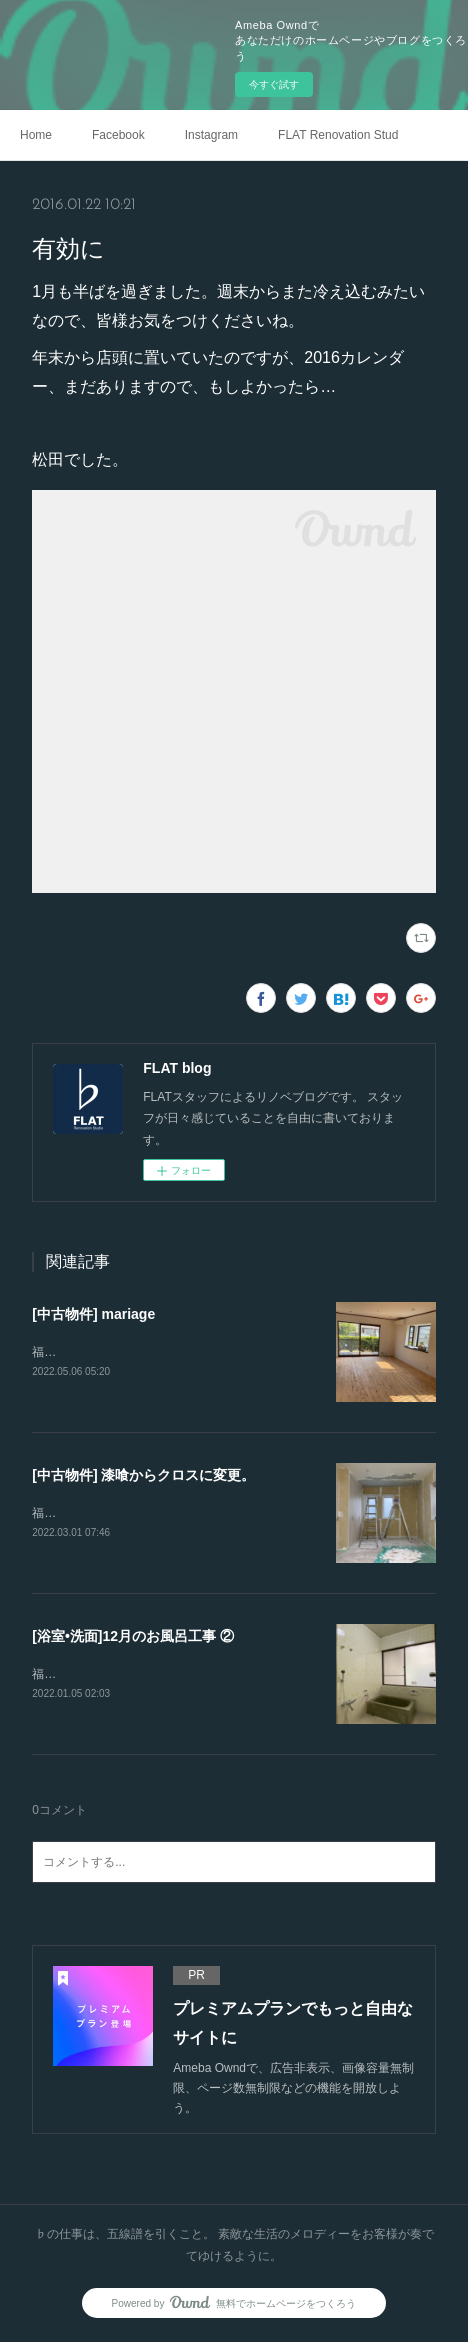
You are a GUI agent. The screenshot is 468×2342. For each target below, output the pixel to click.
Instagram (211, 135)
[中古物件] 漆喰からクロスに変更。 (143, 1476)
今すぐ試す (274, 84)
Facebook (118, 135)
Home (36, 135)
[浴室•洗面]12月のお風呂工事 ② (133, 1638)
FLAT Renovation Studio (338, 135)
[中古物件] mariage (93, 1314)
